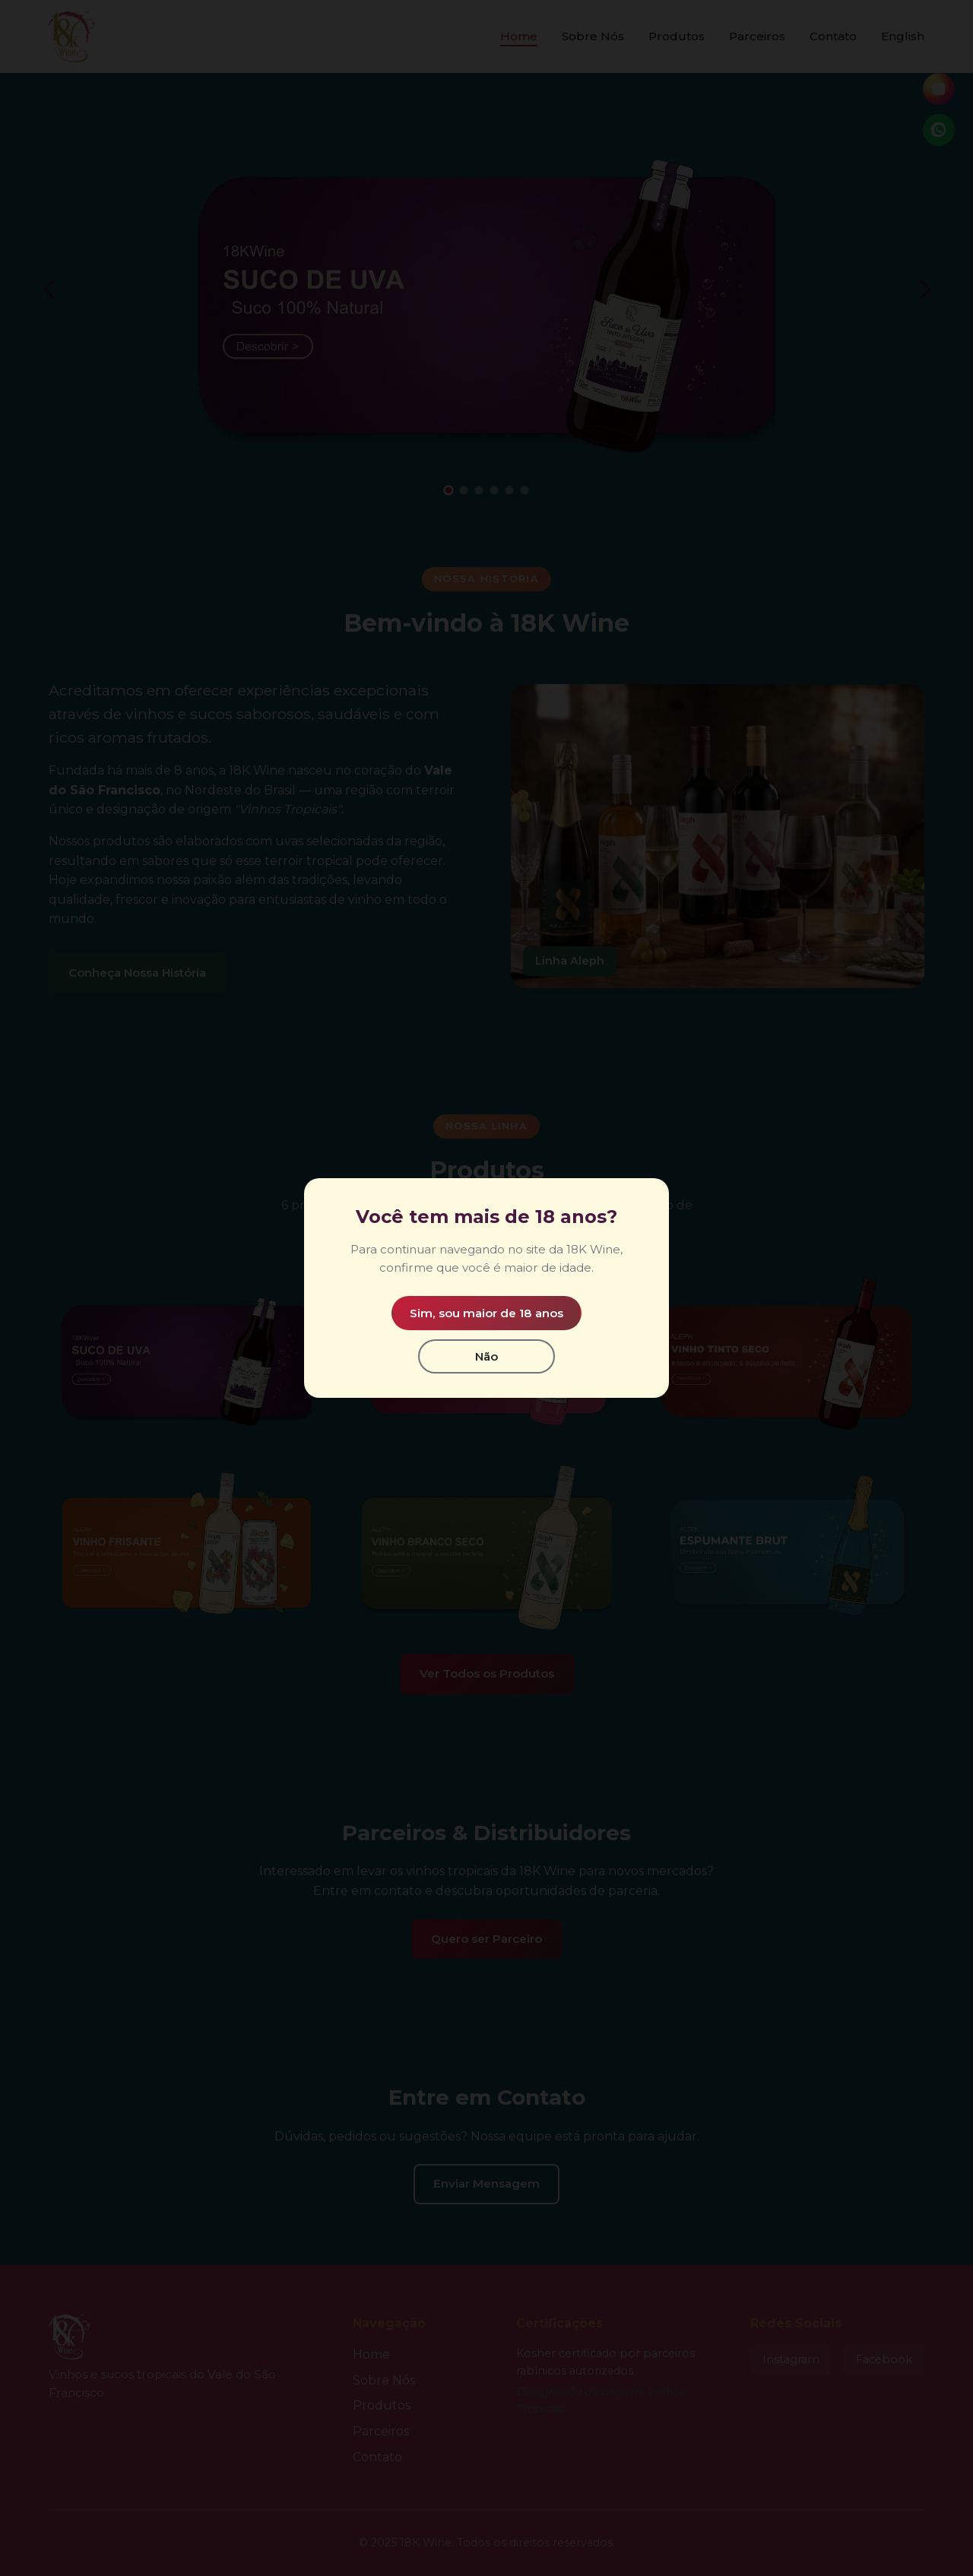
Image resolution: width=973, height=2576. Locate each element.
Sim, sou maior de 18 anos (486, 1313)
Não (486, 1356)
